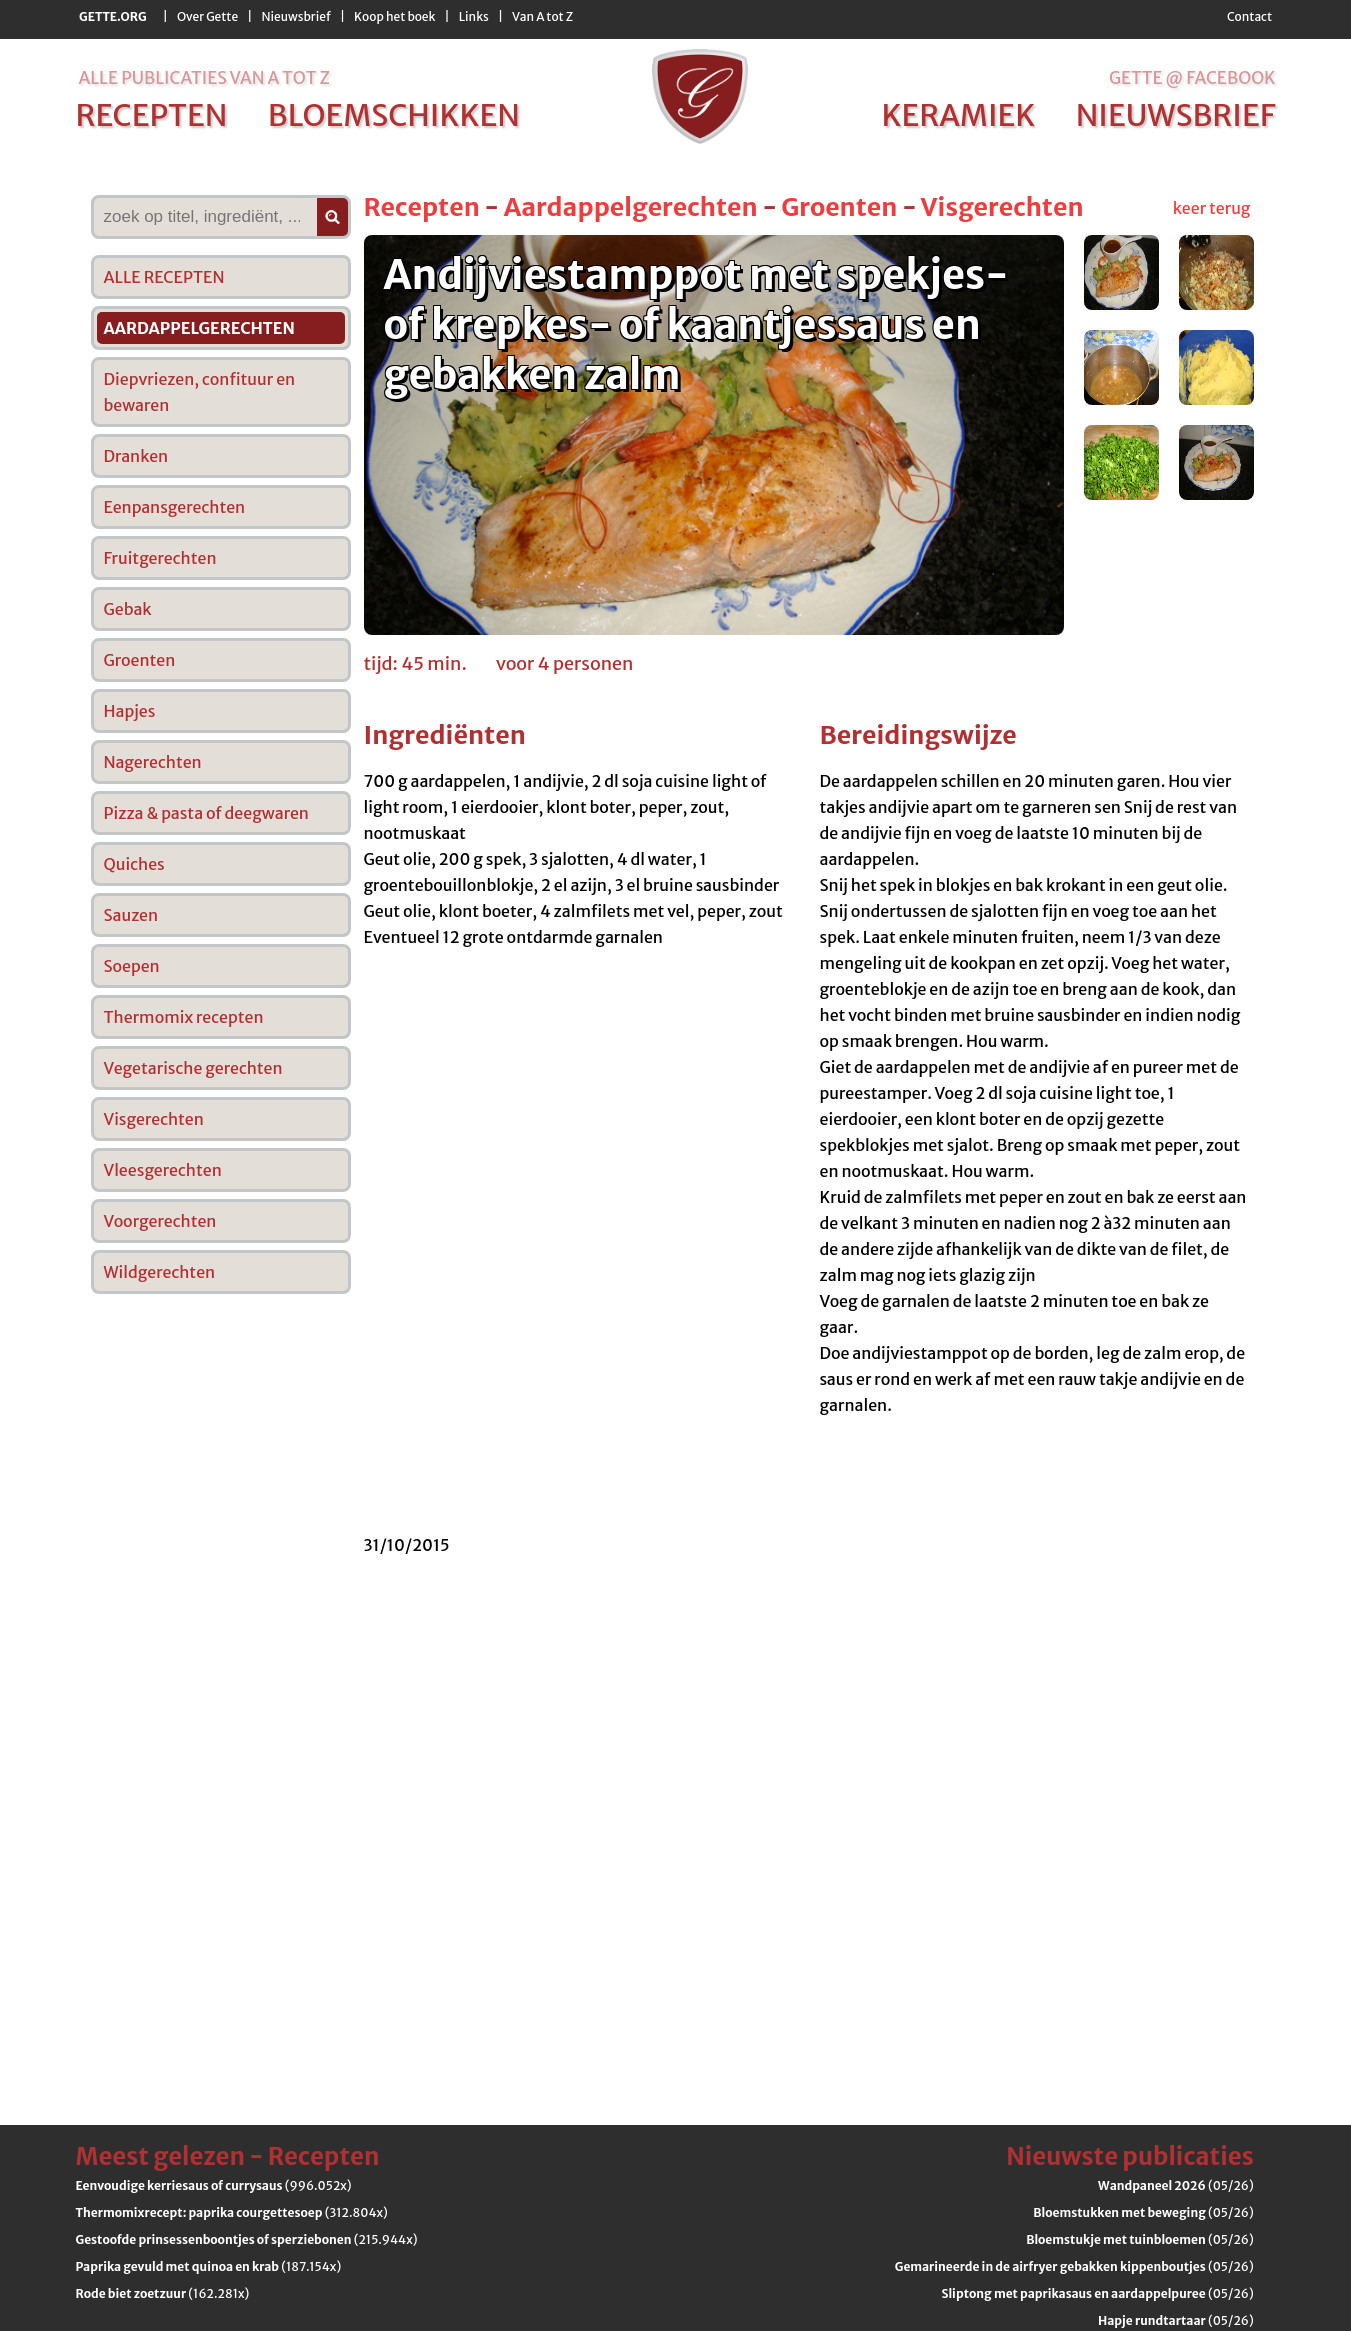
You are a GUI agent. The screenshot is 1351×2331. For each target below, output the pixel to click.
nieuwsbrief (1176, 115)
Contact (1249, 16)
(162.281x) (163, 2293)
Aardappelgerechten (631, 207)
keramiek (958, 115)
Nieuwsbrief (296, 16)
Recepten (422, 207)
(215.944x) (247, 2239)
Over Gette (207, 16)
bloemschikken (394, 115)
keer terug (1212, 208)
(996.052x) (214, 2185)
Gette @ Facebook (1192, 78)
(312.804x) (232, 2212)
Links (474, 16)
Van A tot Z (542, 16)
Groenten (839, 207)
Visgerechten (1002, 207)
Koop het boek (394, 16)
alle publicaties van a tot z (204, 78)
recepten (152, 115)
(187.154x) (209, 2266)
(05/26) (1176, 2185)
